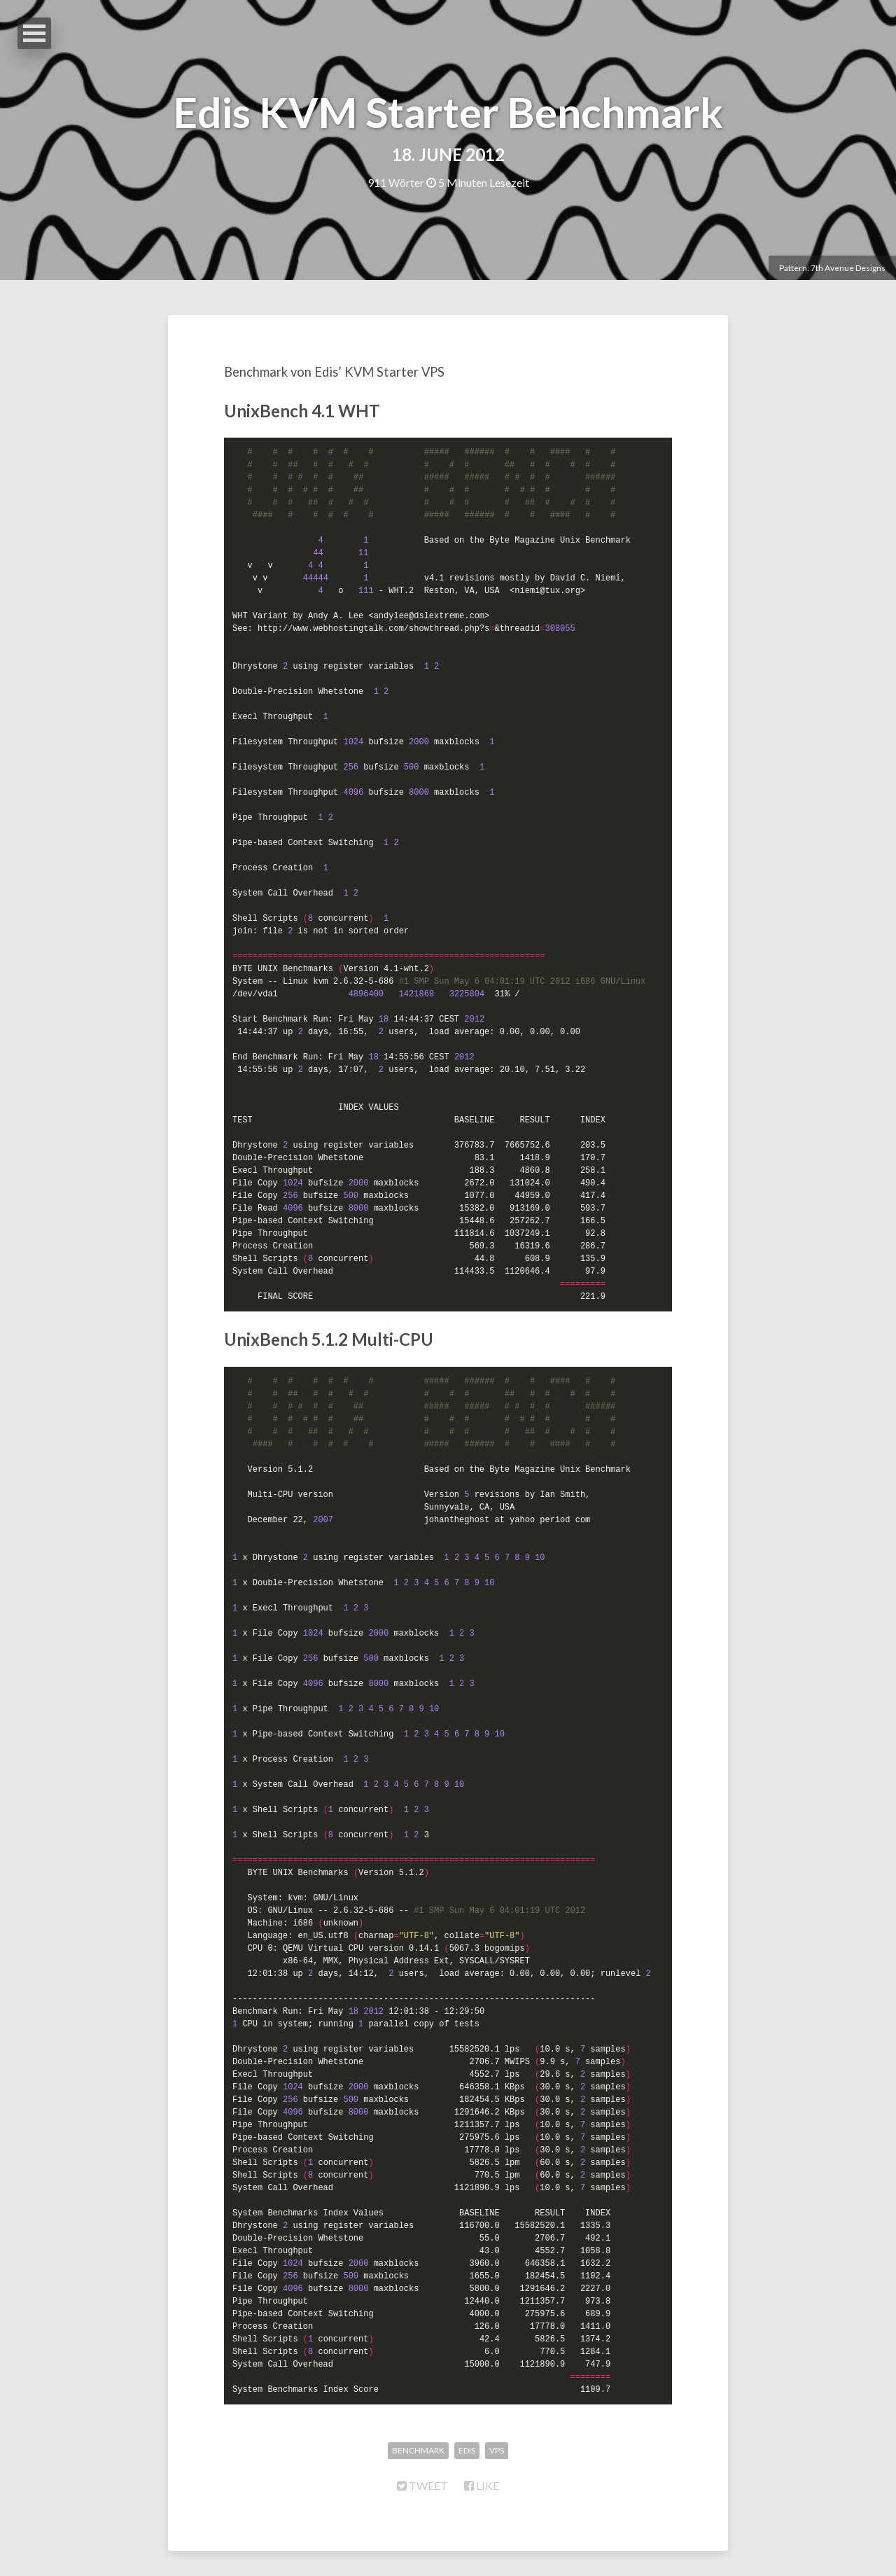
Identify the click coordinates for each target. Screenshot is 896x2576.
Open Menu (34, 33)
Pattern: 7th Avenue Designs (832, 268)
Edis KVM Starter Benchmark (448, 112)
